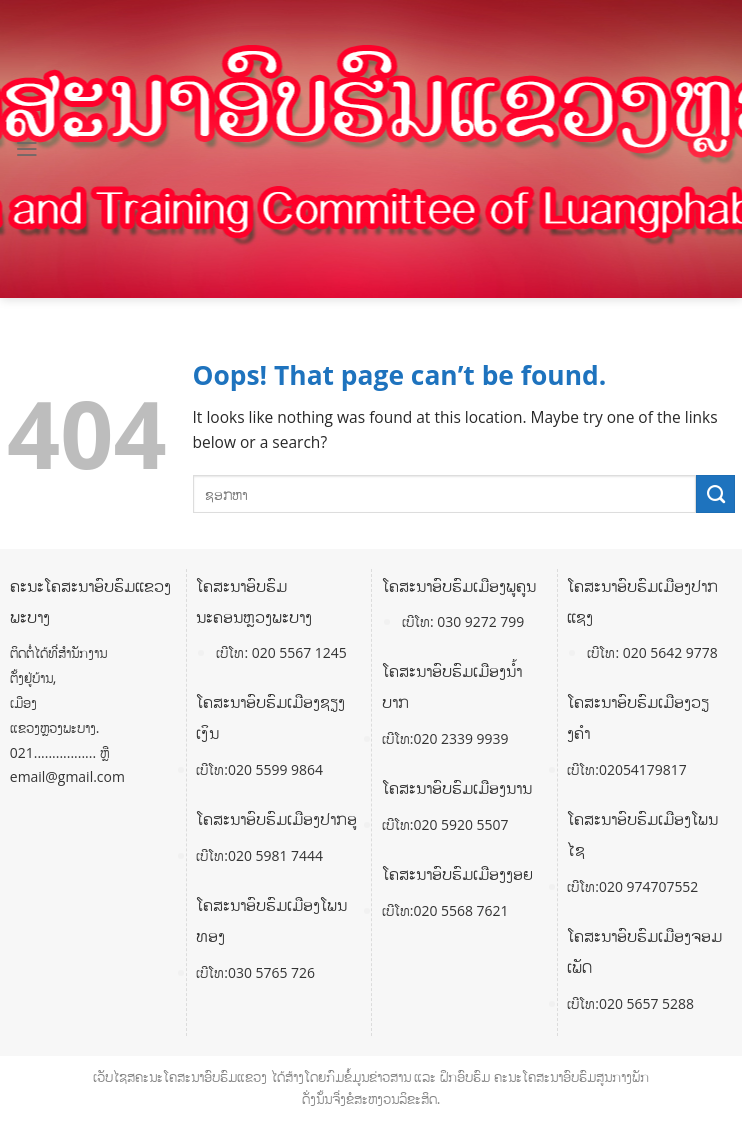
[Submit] (715, 494)
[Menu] (27, 149)
